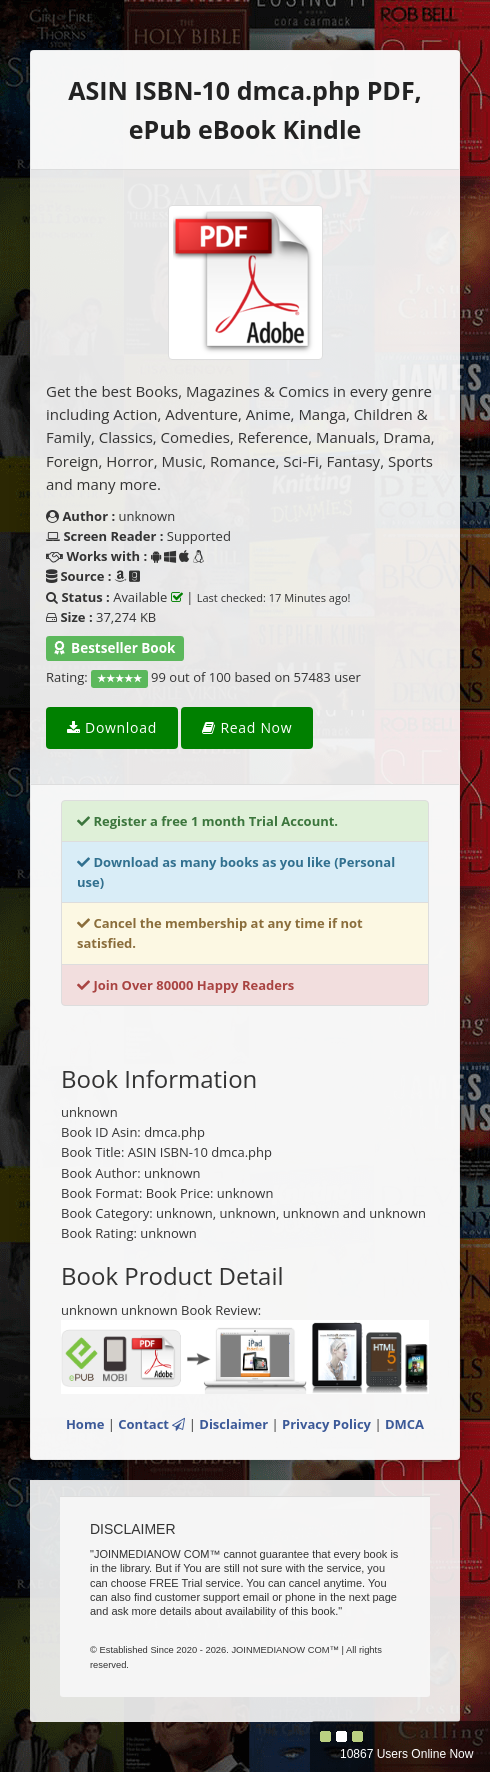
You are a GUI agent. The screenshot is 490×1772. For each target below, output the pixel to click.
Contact (151, 1424)
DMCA (404, 1424)
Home (85, 1424)
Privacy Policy (326, 1424)
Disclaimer (233, 1424)
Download (112, 727)
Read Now (247, 727)
